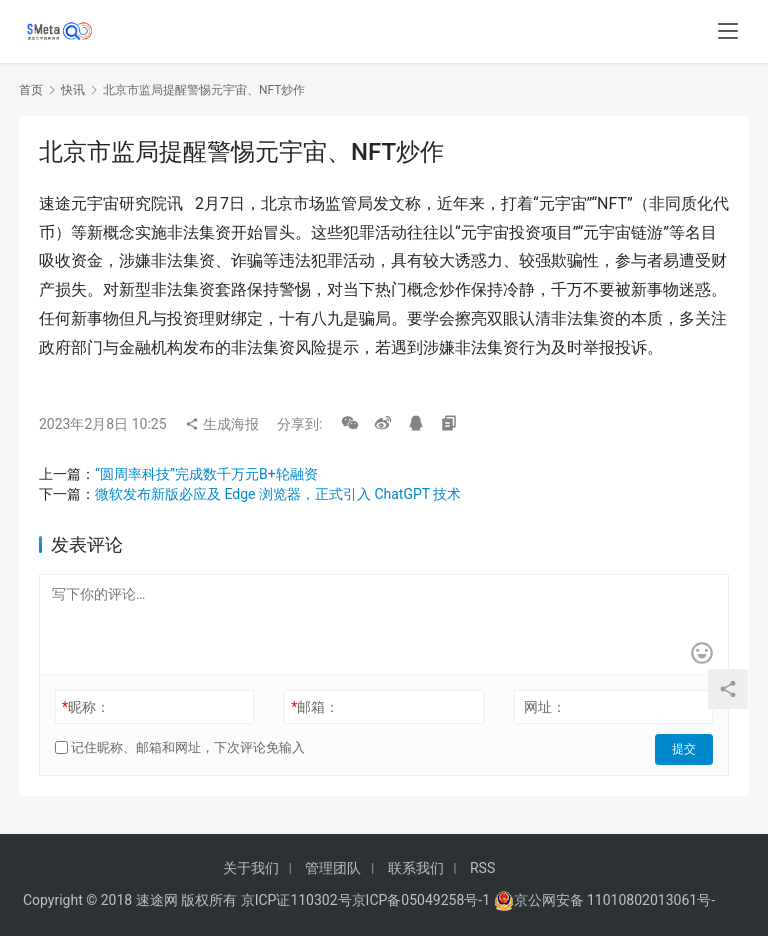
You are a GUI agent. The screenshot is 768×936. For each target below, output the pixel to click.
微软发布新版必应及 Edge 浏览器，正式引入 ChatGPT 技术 (278, 494)
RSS (482, 868)
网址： (545, 707)
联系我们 (416, 868)
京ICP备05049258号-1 (423, 900)
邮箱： (315, 707)
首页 (31, 90)
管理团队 (333, 868)
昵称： (86, 707)
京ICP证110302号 (296, 900)
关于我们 (251, 868)
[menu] (728, 32)
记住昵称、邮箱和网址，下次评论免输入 (180, 747)
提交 (685, 748)
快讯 (73, 90)
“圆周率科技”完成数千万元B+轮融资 (206, 474)
